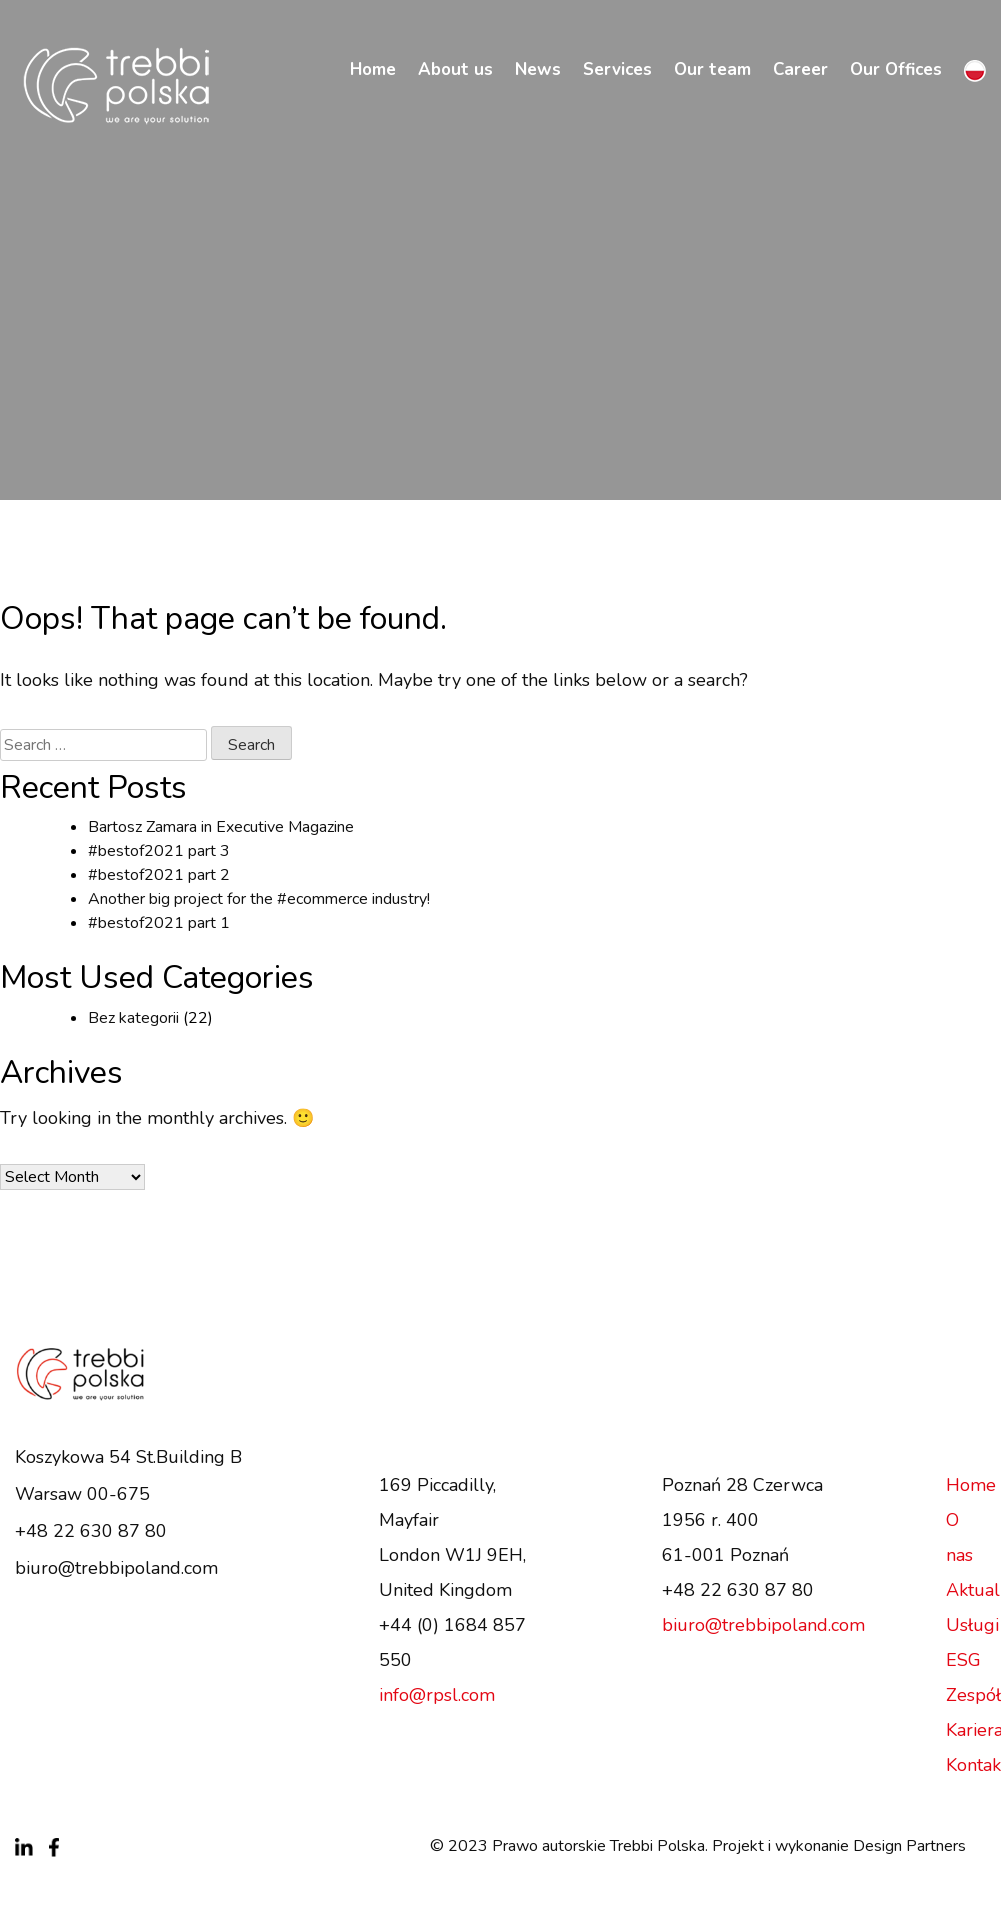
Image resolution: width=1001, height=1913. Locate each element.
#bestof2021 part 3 (159, 851)
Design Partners (909, 1846)
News (538, 69)
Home (373, 69)
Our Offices (896, 69)
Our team (712, 69)
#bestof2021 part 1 (159, 923)
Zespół (973, 1695)
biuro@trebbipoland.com (116, 1568)
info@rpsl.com (437, 1695)
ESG (963, 1660)
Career (800, 69)
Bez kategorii (133, 1018)
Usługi (972, 1625)
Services (617, 69)
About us (455, 69)
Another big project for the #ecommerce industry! (259, 899)
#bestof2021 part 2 (159, 875)
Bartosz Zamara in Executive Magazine (221, 827)
